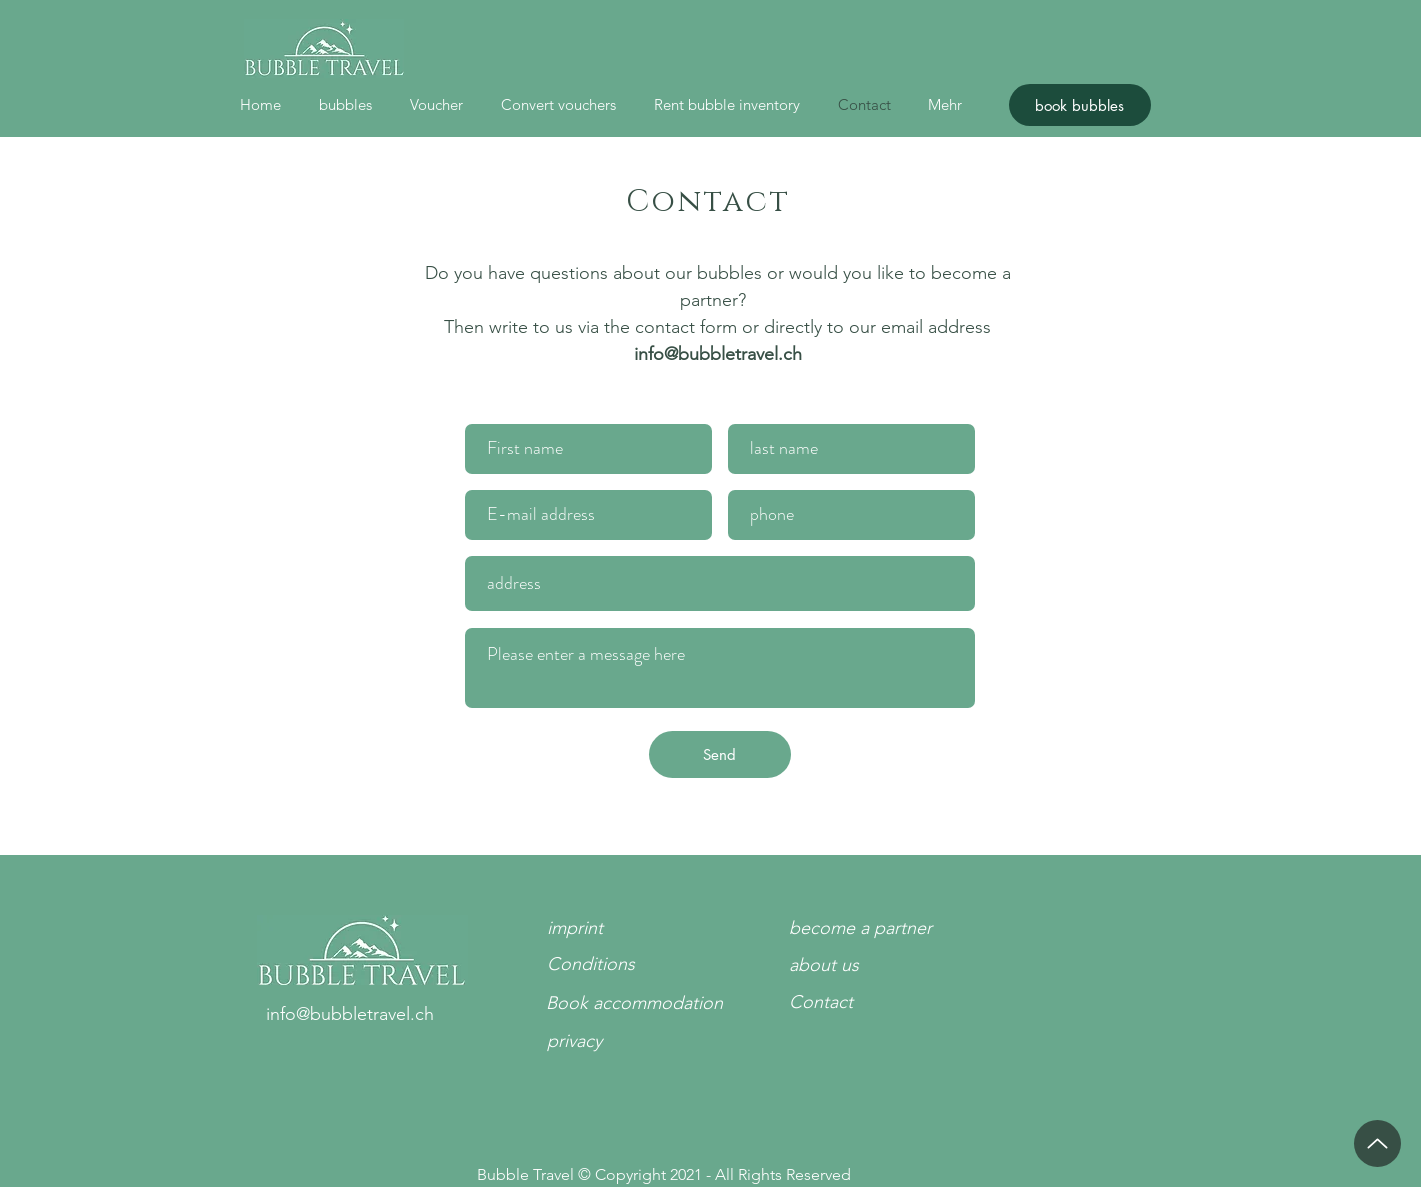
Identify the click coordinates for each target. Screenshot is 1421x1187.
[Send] (720, 754)
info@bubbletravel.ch (718, 354)
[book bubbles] (1080, 105)
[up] (1377, 1143)
